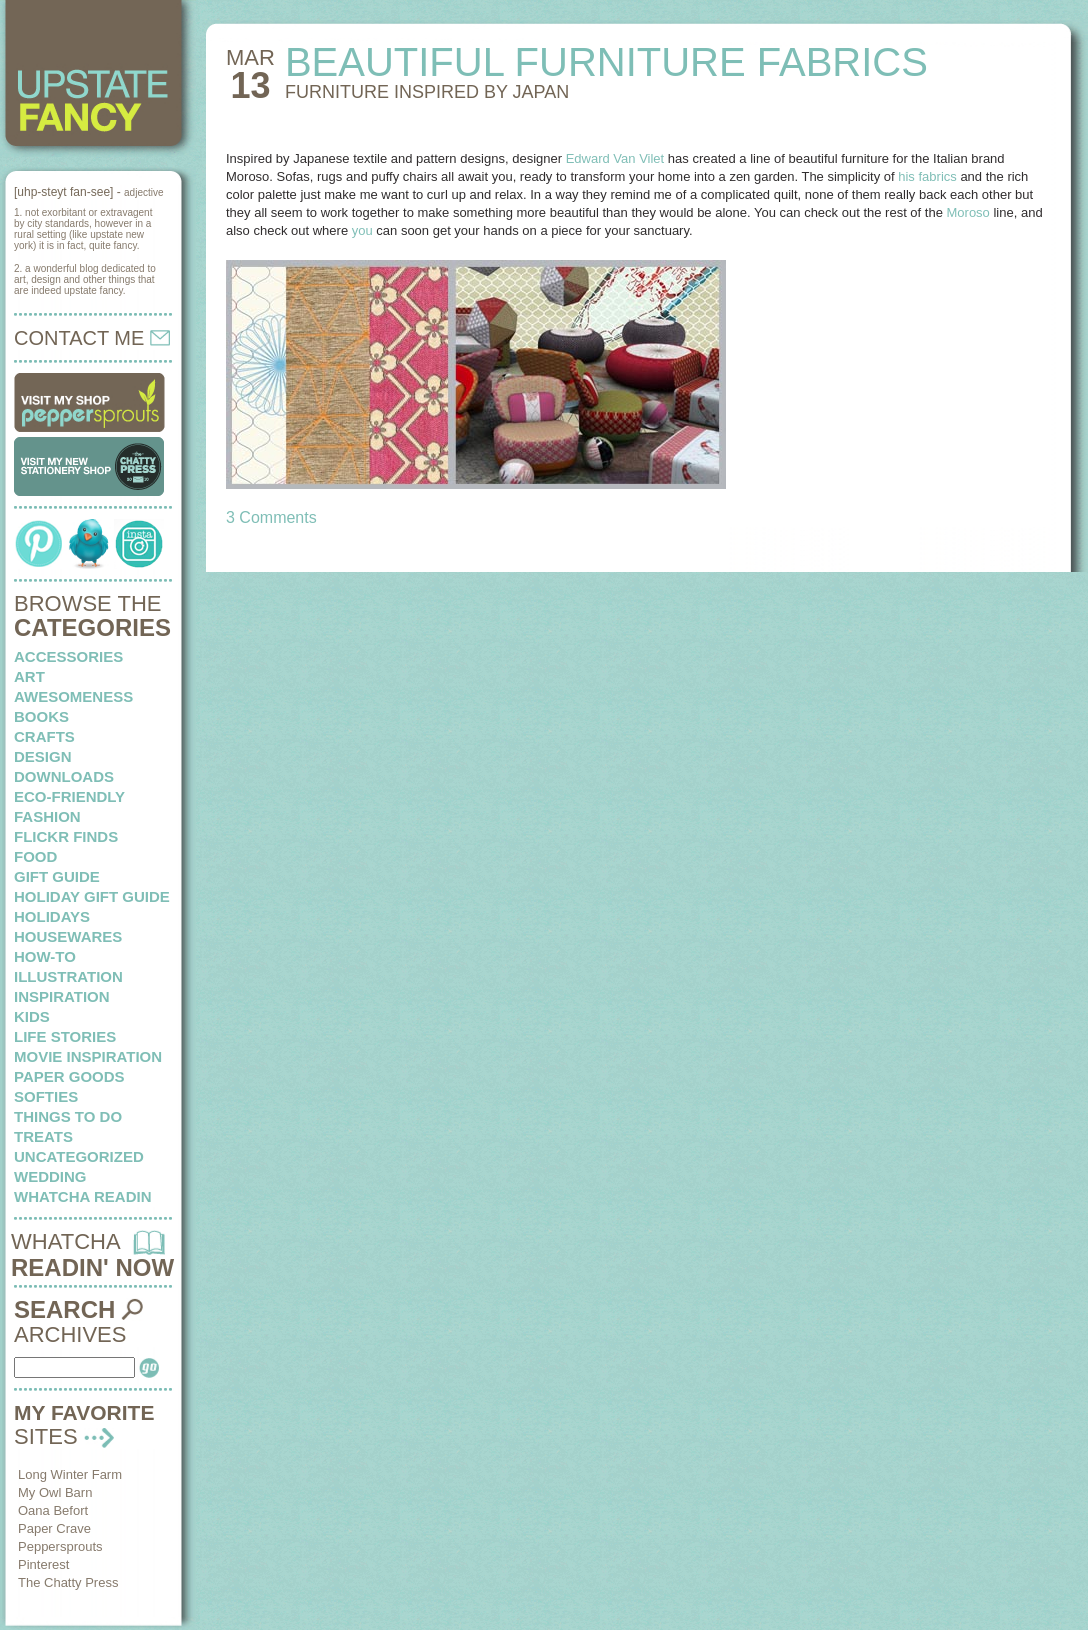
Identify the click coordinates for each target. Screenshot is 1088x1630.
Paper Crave (54, 1528)
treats (43, 1136)
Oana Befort (53, 1510)
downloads (64, 776)
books (41, 716)
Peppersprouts (60, 1546)
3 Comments (271, 517)
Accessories (68, 656)
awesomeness (73, 696)
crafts (44, 736)
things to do (68, 1116)
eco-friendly (69, 796)
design (43, 756)
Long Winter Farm (70, 1474)
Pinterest (43, 1564)
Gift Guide (57, 876)
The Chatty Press (68, 1582)
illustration (68, 976)
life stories (65, 1036)
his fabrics (927, 176)
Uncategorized (79, 1156)
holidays (52, 916)
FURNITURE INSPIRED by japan (427, 92)
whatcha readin (82, 1196)
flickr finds (66, 836)
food (35, 856)
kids (32, 1016)
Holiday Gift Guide (92, 896)
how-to (45, 956)
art (29, 676)
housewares (68, 936)
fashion (47, 816)
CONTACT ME (92, 338)
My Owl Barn (55, 1492)
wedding (50, 1176)
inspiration (62, 996)
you (362, 230)
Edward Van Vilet (615, 158)
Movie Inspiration (88, 1056)
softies (46, 1096)
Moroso (968, 212)
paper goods (69, 1076)
